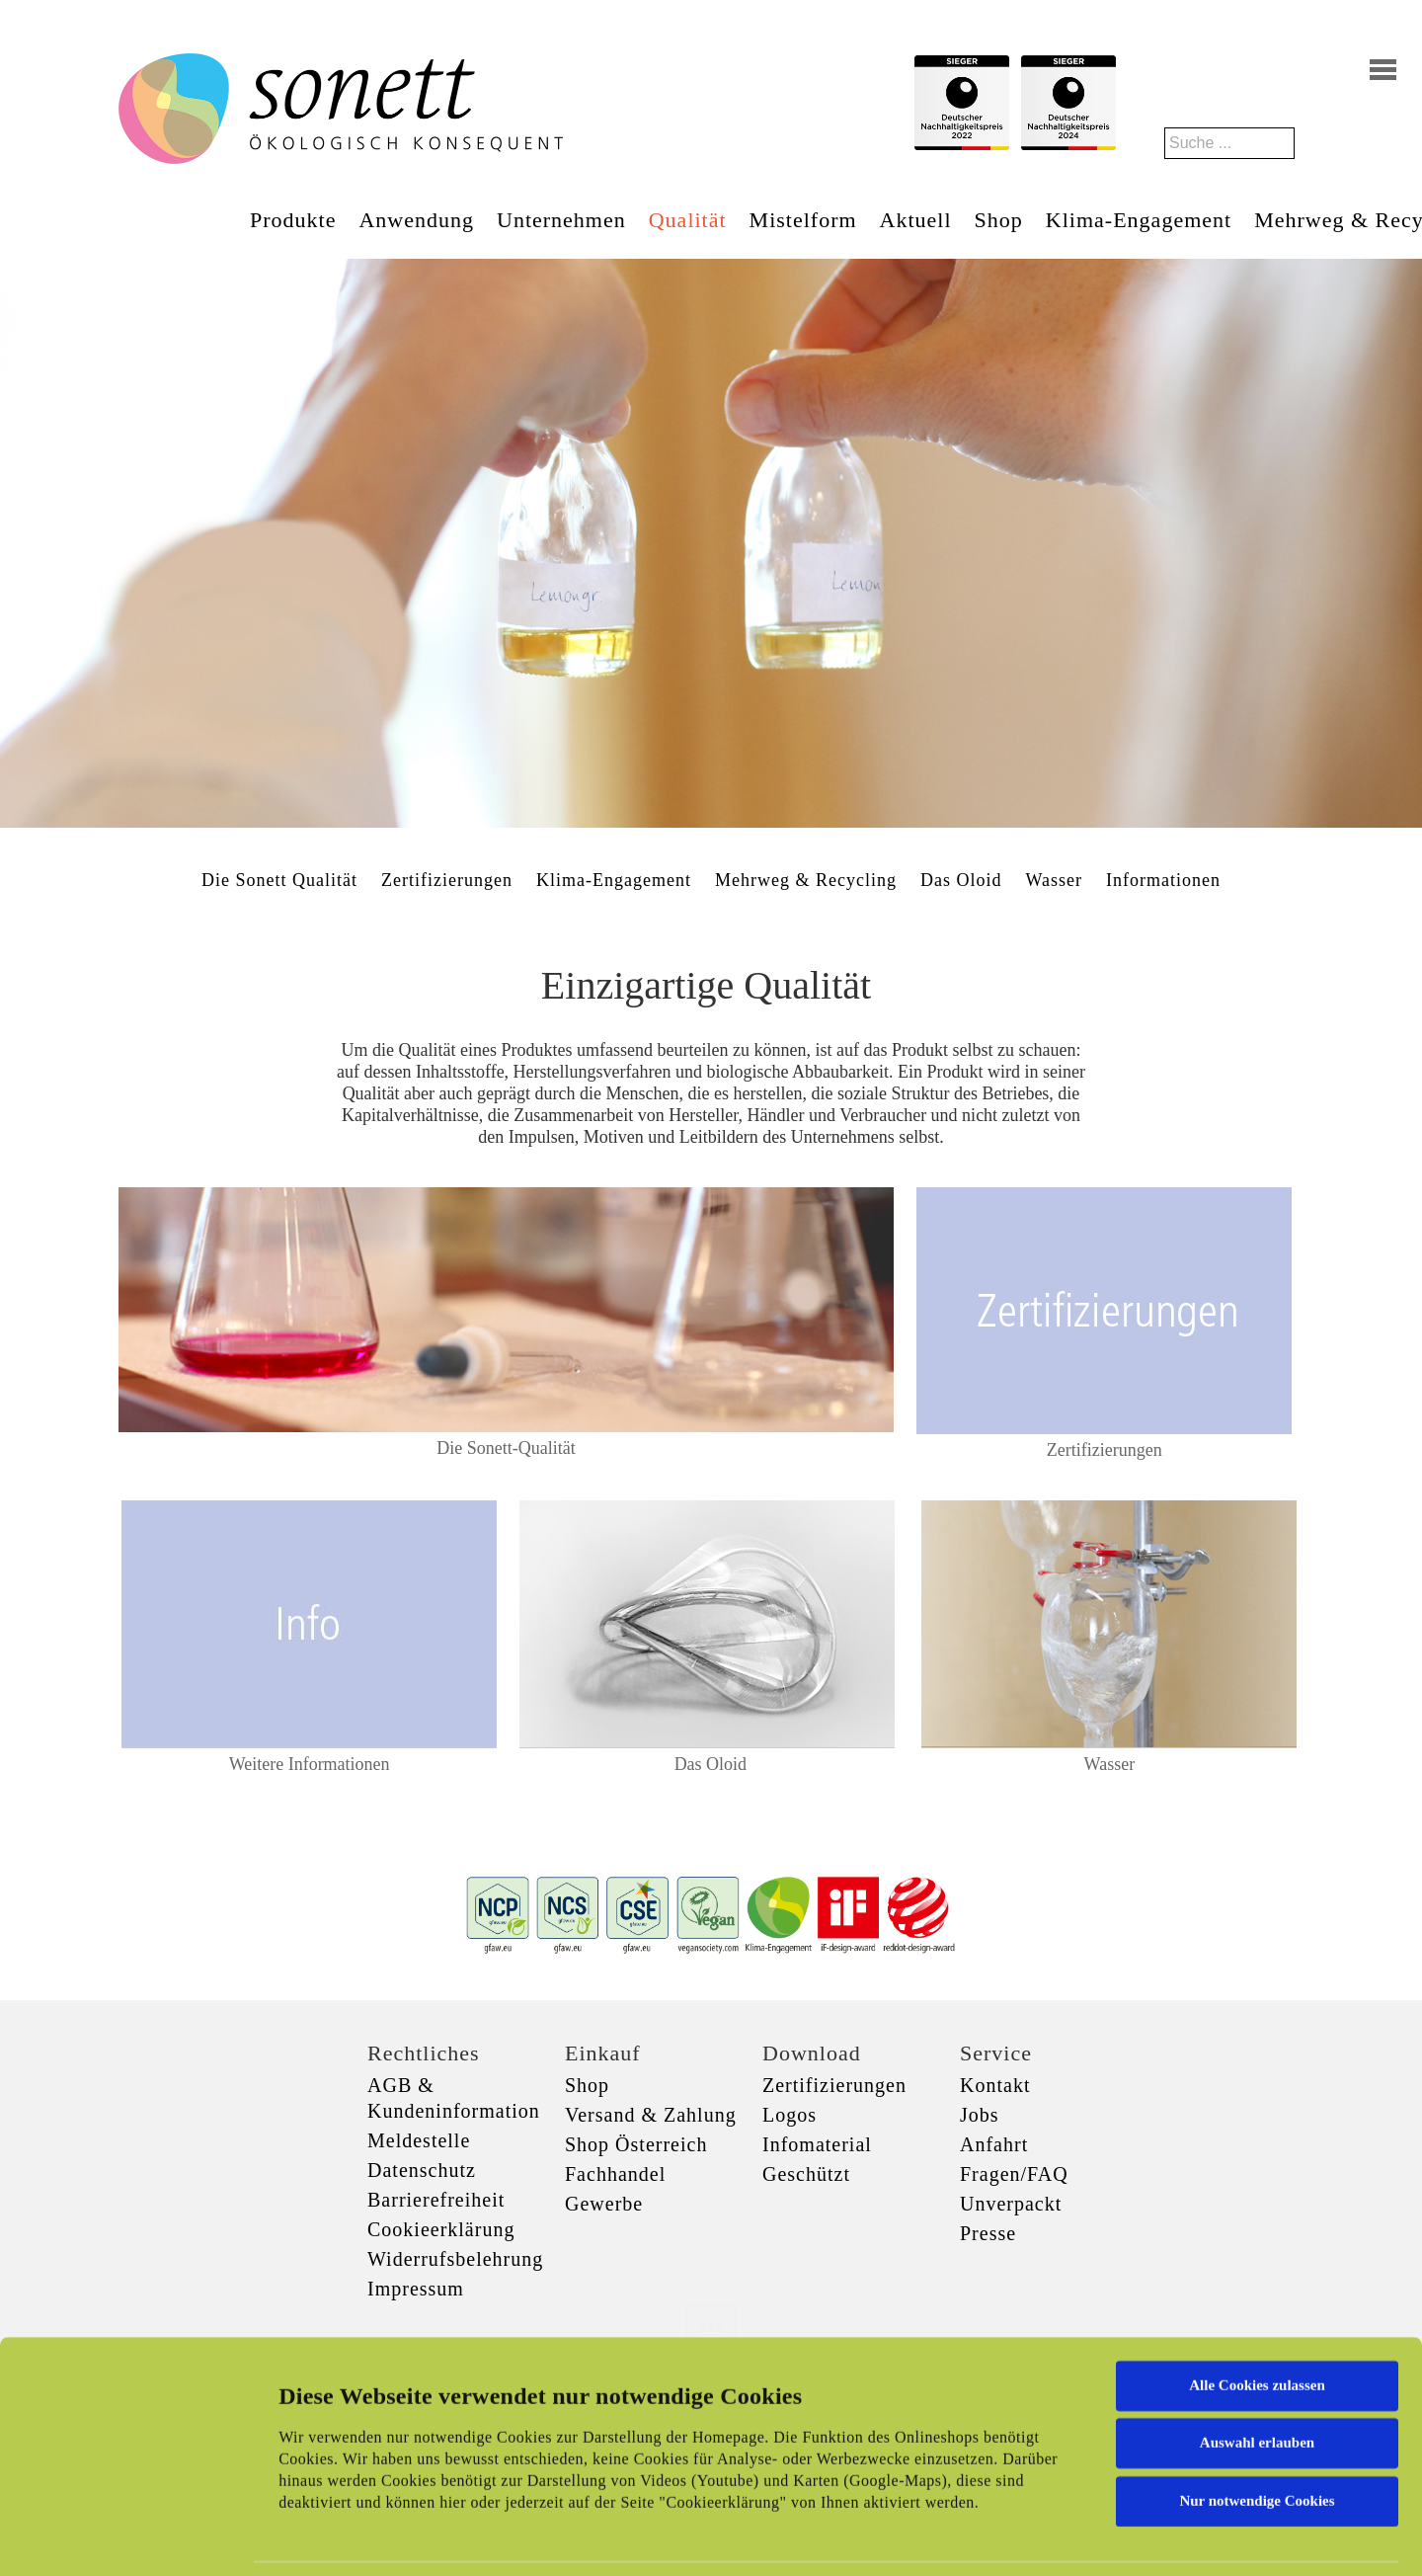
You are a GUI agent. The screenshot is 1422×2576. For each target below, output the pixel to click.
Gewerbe (604, 2203)
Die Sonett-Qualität (505, 1448)
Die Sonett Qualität (279, 880)
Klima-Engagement (1138, 219)
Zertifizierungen (447, 880)
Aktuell (916, 219)
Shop (999, 219)
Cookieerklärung (440, 2229)
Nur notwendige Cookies (1256, 2397)
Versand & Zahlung (651, 2115)
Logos (789, 2115)
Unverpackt (1011, 2203)
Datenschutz (421, 2170)
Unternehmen (561, 219)
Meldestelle (418, 2140)
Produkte (293, 219)
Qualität (688, 219)
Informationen (1163, 880)
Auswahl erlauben (1257, 2339)
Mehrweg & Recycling (806, 880)
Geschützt (806, 2174)
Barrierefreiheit (436, 2200)
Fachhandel (615, 2174)
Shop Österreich (636, 2144)
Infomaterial (817, 2144)
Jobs (979, 2115)
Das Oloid (961, 880)
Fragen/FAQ (1014, 2174)
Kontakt (995, 2085)
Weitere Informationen (309, 1764)
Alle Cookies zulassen (1257, 2282)
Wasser (1053, 880)
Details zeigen (1020, 2537)
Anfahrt (994, 2144)
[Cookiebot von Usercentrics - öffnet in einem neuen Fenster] (127, 2537)
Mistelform (803, 219)
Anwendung (416, 219)
